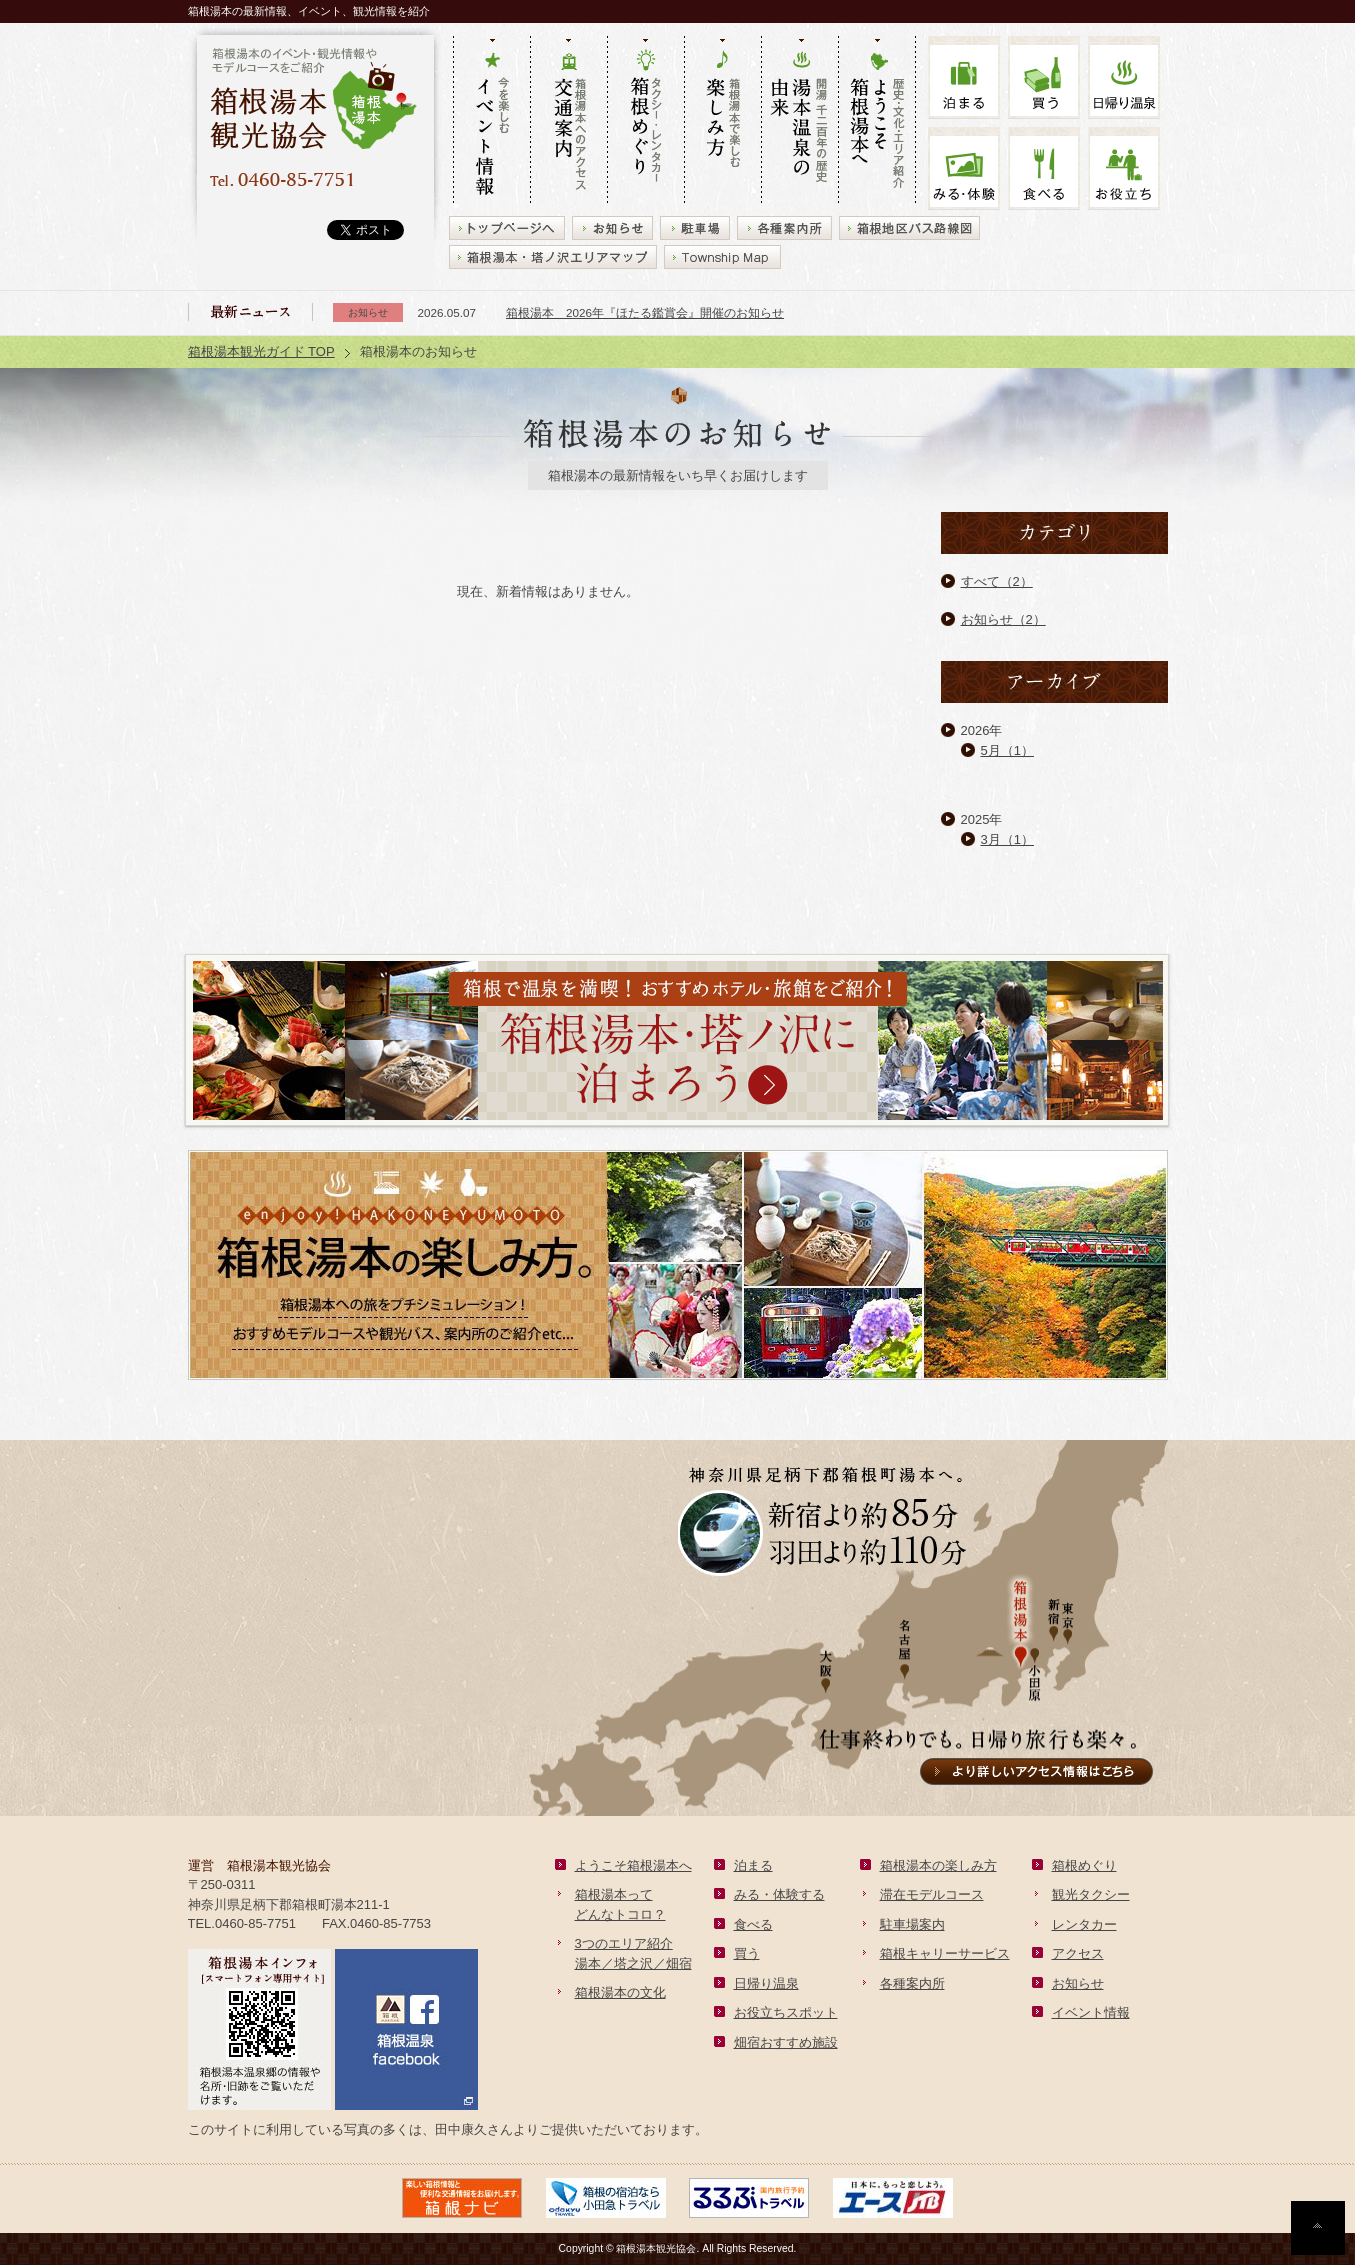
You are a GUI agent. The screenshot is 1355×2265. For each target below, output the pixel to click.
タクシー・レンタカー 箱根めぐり (645, 121)
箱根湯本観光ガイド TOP (261, 351)
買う (1044, 77)
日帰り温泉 (766, 1983)
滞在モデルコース (932, 1894)
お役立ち (1124, 168)
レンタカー (1084, 1924)
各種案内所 (912, 1983)
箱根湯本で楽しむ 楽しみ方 (722, 121)
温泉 (1124, 77)
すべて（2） (997, 581)
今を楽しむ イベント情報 (491, 121)
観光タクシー (1091, 1894)
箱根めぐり (1084, 1865)
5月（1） (1007, 750)
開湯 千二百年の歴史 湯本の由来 (799, 121)
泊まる (964, 77)
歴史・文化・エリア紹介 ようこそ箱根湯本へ (877, 121)
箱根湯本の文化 (620, 1992)
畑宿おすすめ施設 (786, 2042)
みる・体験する (779, 1894)
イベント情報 (1091, 2012)
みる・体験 (964, 168)
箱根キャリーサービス (945, 1953)
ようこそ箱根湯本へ (633, 1865)
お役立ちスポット (786, 2012)
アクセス (1078, 1953)
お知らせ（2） (1003, 619)
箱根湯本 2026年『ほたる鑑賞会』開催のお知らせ (645, 312)
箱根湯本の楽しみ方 (938, 1865)
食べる (1044, 168)
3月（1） (1007, 839)
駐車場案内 (912, 1924)
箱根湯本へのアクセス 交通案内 (568, 121)
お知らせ (1078, 1983)
